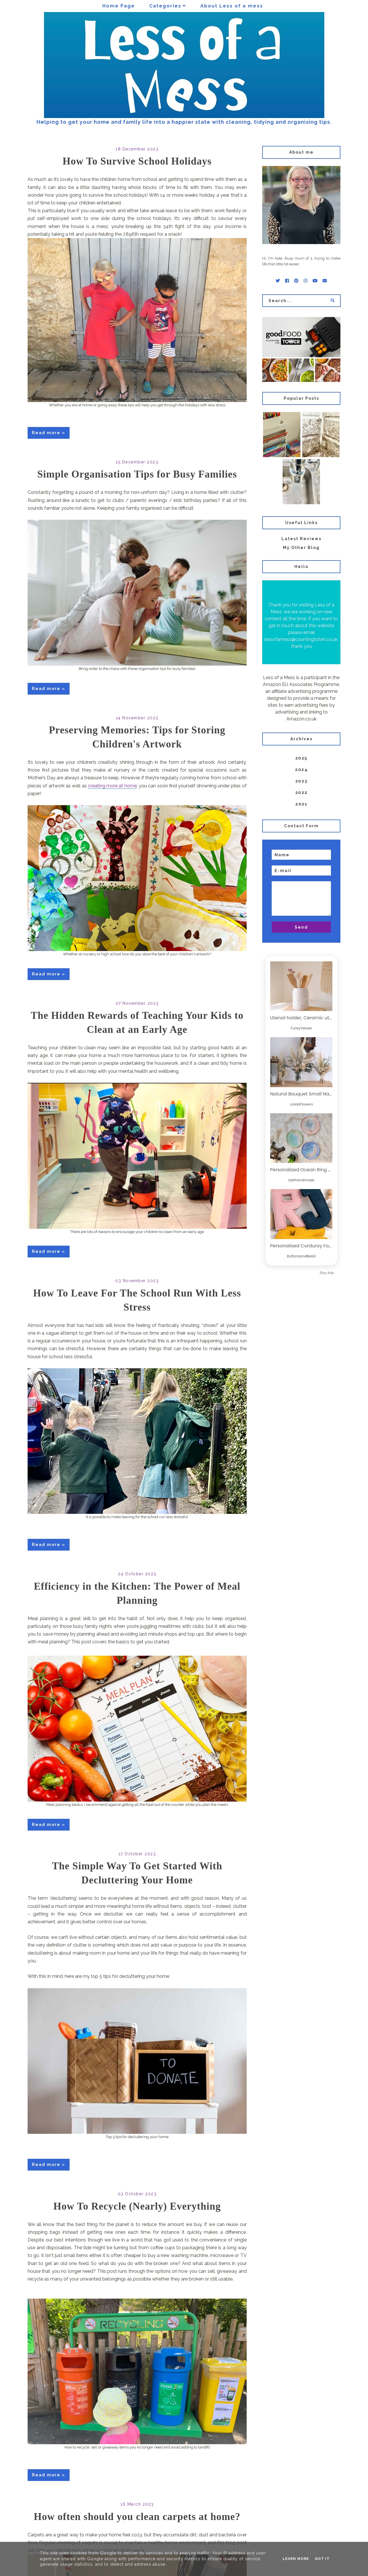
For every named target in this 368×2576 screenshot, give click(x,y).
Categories (165, 6)
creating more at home (112, 786)
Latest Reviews (301, 538)
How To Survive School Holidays (137, 161)
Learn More (296, 2559)
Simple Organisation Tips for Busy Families (137, 474)
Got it (322, 2559)
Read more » (48, 432)
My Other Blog (301, 547)
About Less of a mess (231, 6)
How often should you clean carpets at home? (137, 2516)
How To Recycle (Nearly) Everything (137, 2206)
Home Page (118, 6)
